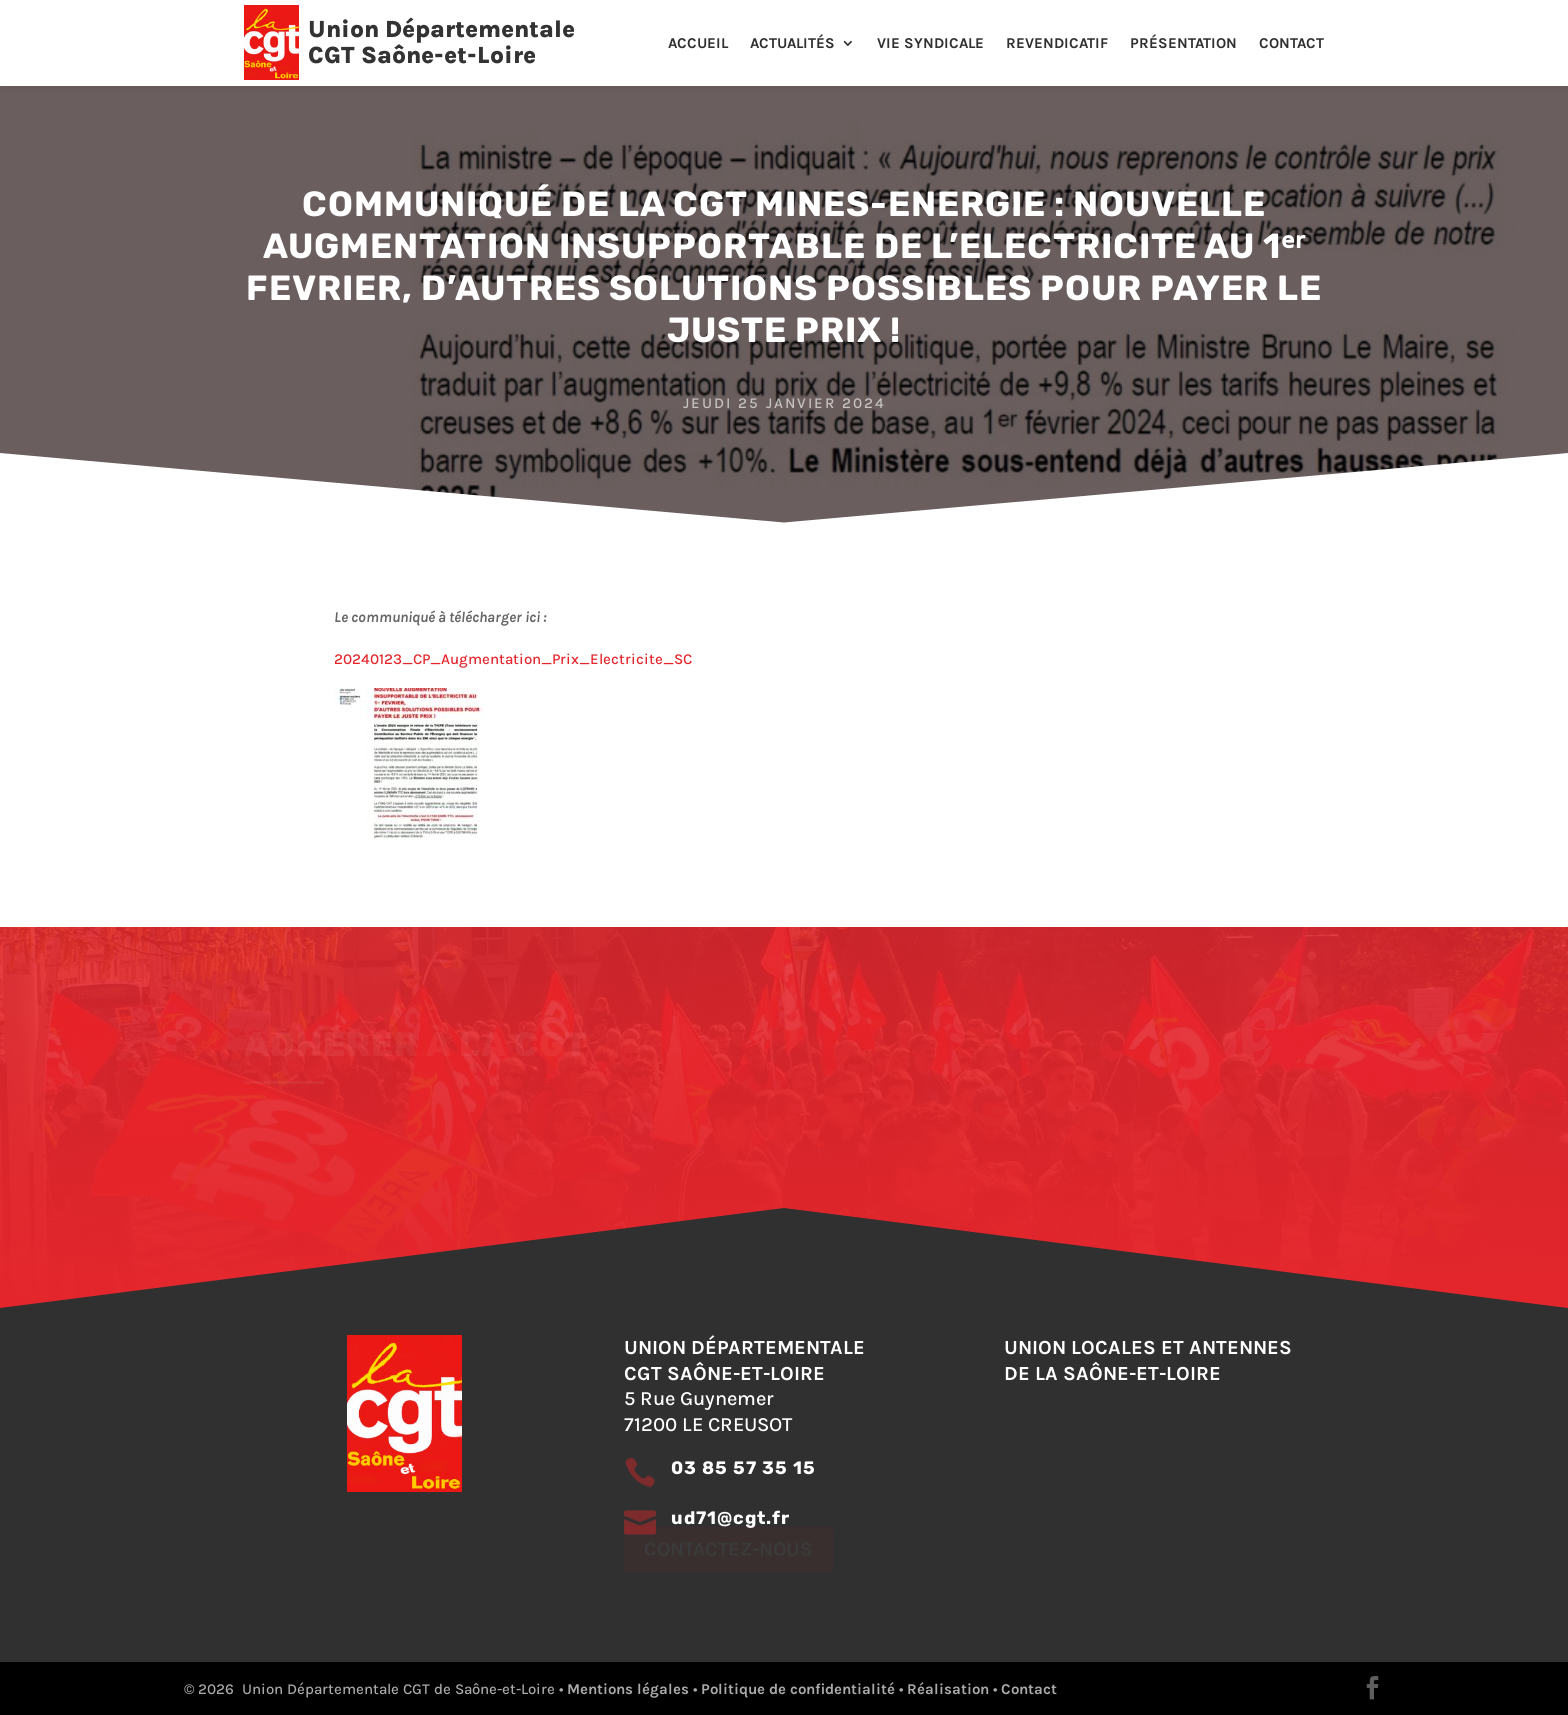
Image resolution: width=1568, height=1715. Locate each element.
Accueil (698, 44)
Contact (1291, 44)
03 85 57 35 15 (743, 1468)
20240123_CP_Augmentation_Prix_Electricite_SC (513, 659)
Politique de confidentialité (798, 1689)
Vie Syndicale (930, 44)
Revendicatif (1057, 44)
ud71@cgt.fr (730, 1518)
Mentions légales (628, 1689)
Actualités (792, 44)
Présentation (1183, 44)
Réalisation (948, 1689)
